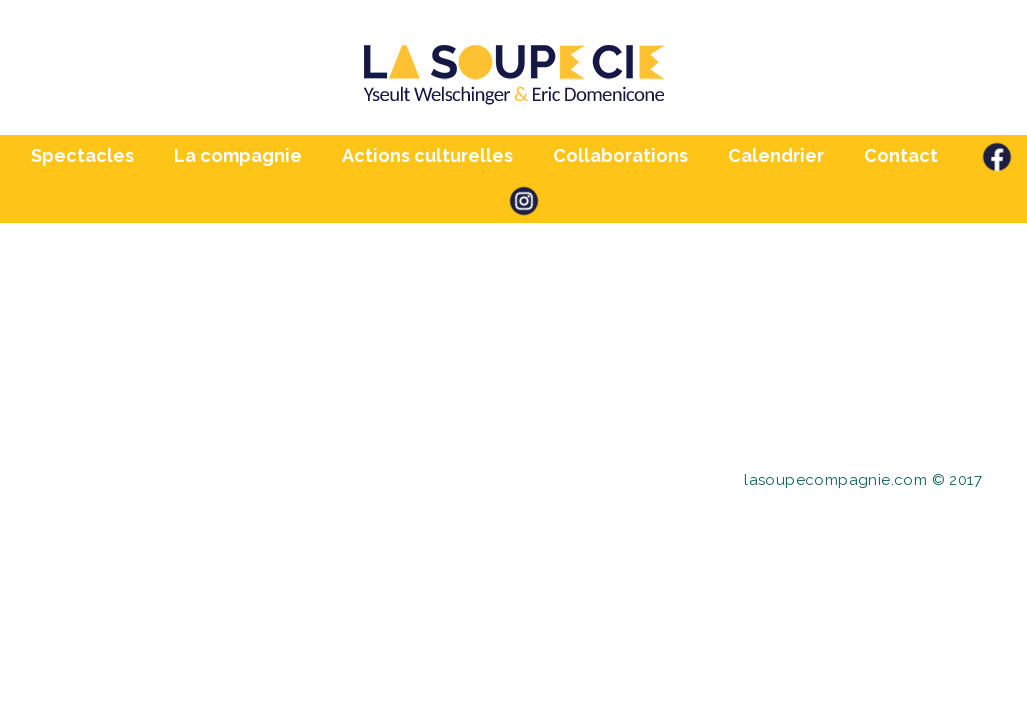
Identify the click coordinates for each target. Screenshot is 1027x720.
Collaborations (620, 155)
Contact (901, 155)
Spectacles (82, 155)
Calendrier (776, 155)
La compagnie (238, 155)
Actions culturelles (427, 155)
